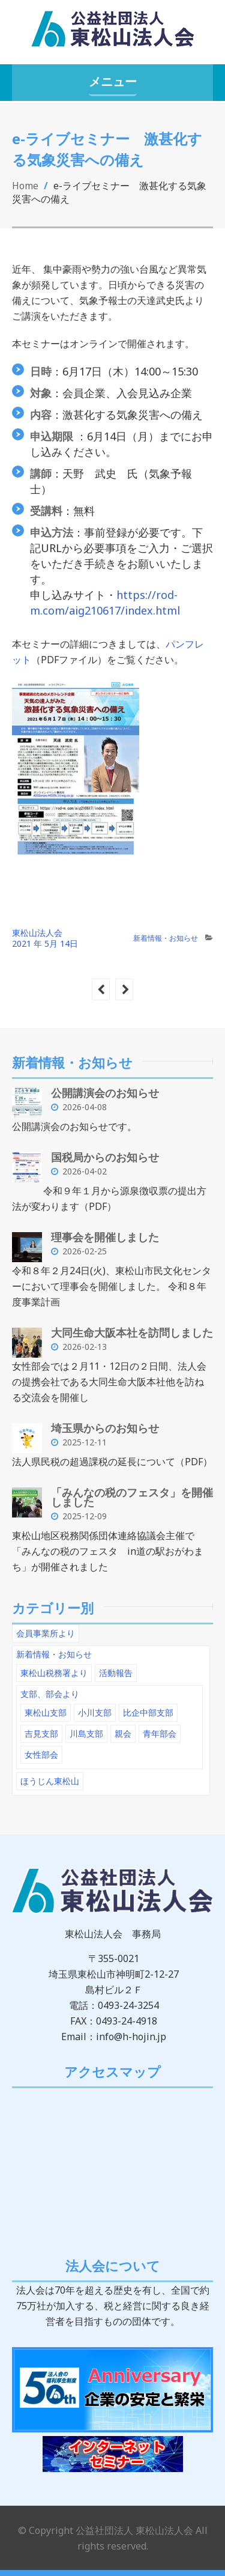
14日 (69, 943)
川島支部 (86, 1733)
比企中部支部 (148, 1712)
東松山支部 (46, 1712)
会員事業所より (45, 1633)
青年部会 (159, 1733)
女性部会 (41, 1754)
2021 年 (27, 943)
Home (25, 185)
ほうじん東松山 (49, 1781)
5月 (52, 943)
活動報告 (116, 1672)
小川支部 (95, 1712)
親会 (123, 1733)
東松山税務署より (54, 1672)
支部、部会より (49, 1694)
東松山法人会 (37, 932)
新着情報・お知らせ (165, 938)
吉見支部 (41, 1733)
